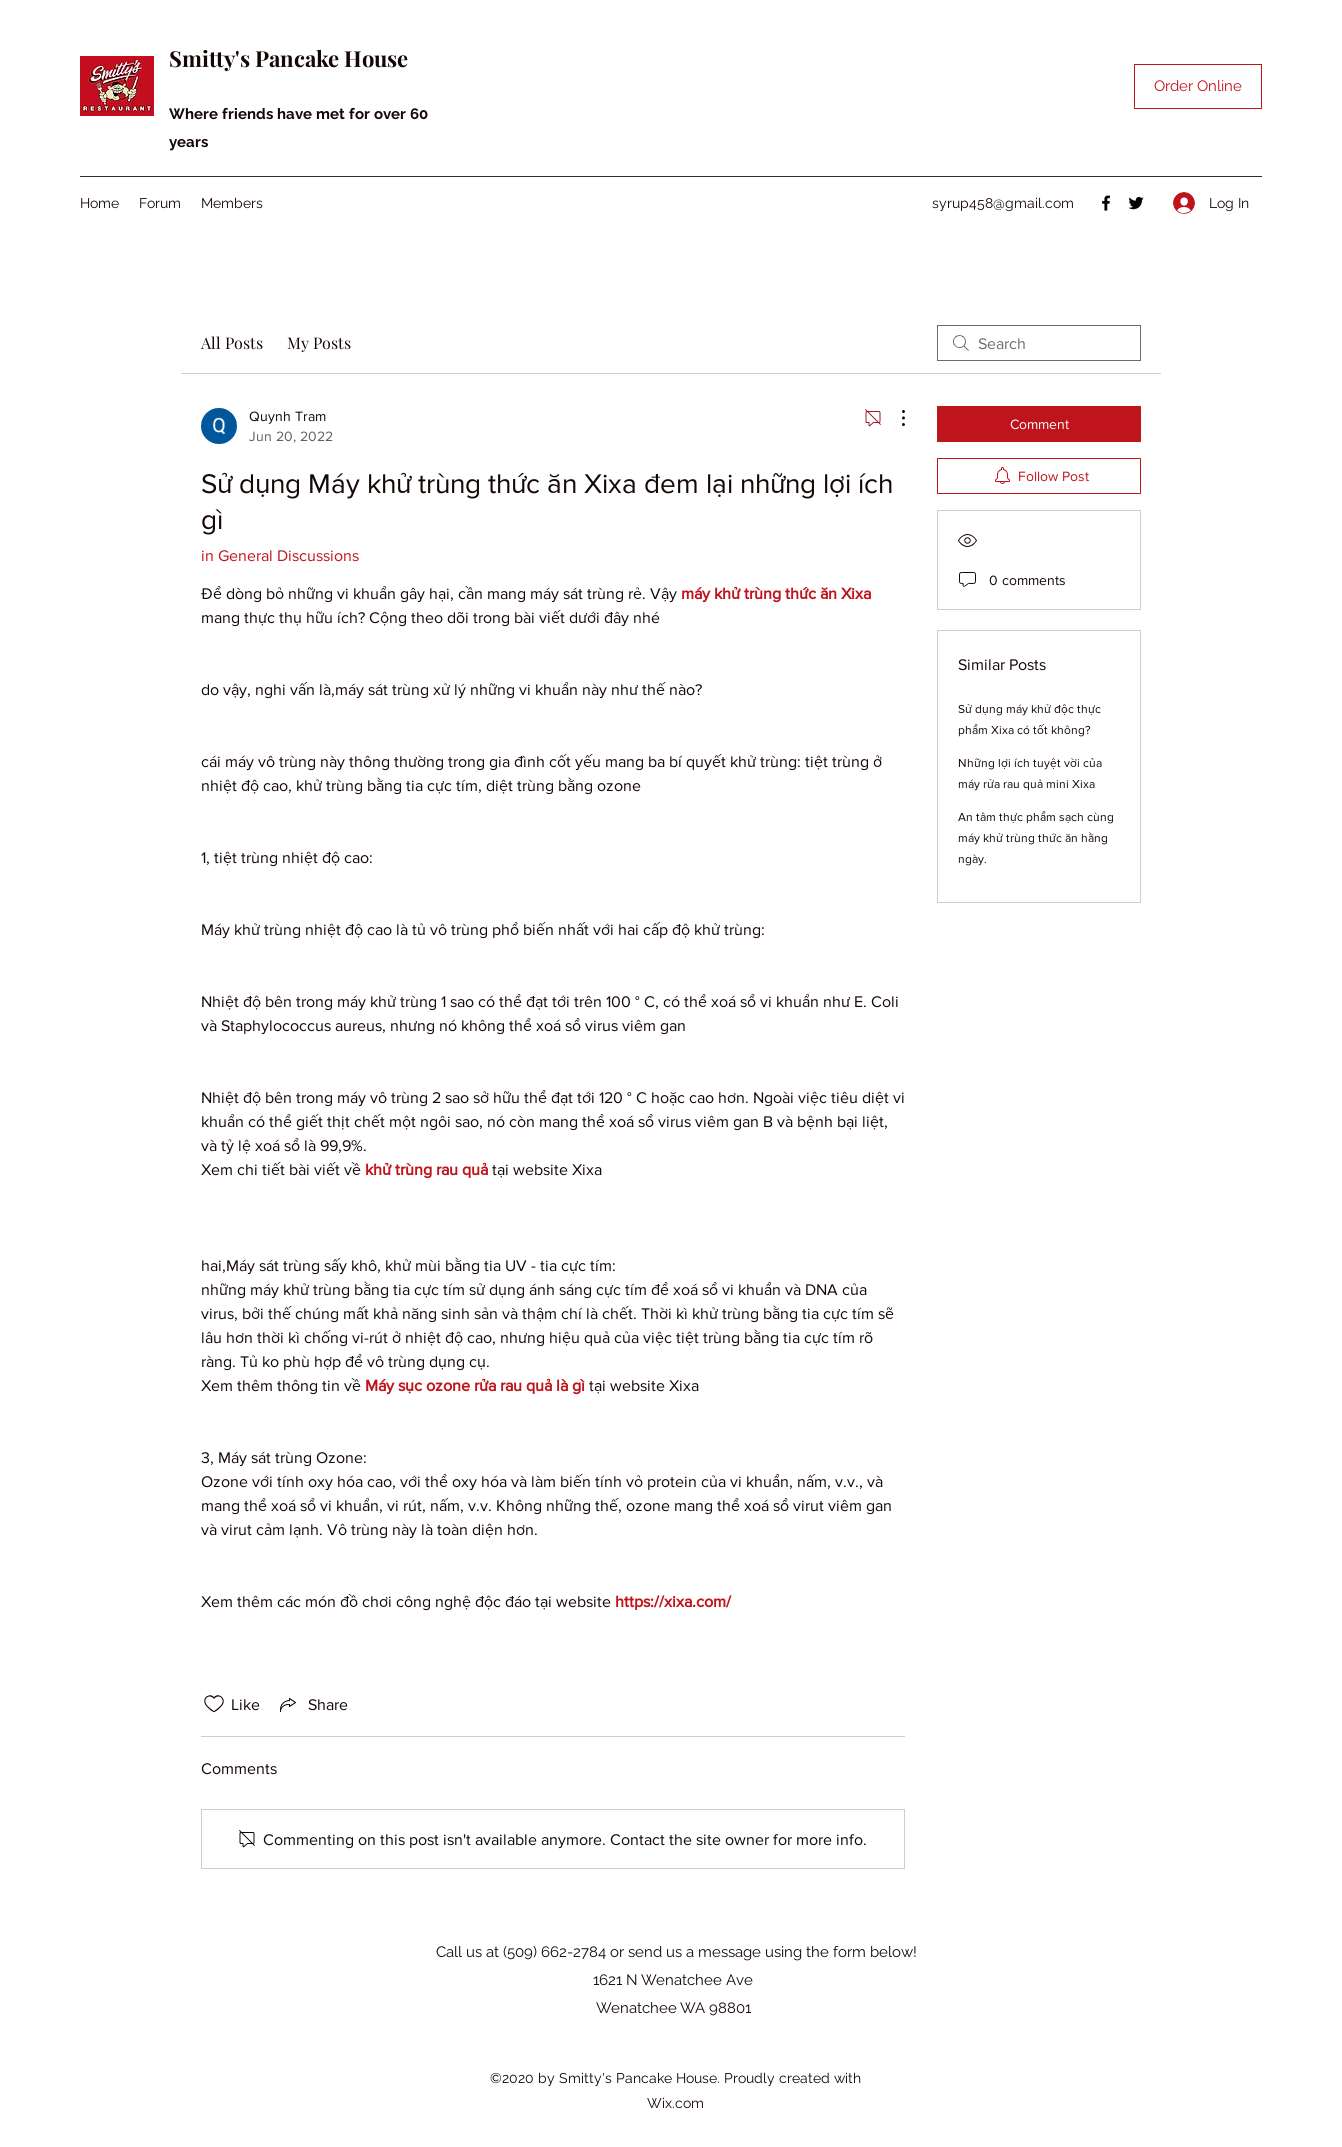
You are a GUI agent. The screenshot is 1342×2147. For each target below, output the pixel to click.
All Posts (232, 342)
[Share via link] (312, 1704)
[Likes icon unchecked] (214, 1704)
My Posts (319, 342)
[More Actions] (893, 418)
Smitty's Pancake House (288, 58)
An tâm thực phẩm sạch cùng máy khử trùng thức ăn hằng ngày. (1036, 838)
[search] (1039, 343)
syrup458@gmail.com (1003, 203)
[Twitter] (1136, 203)
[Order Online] (1198, 86)
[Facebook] (1106, 203)
